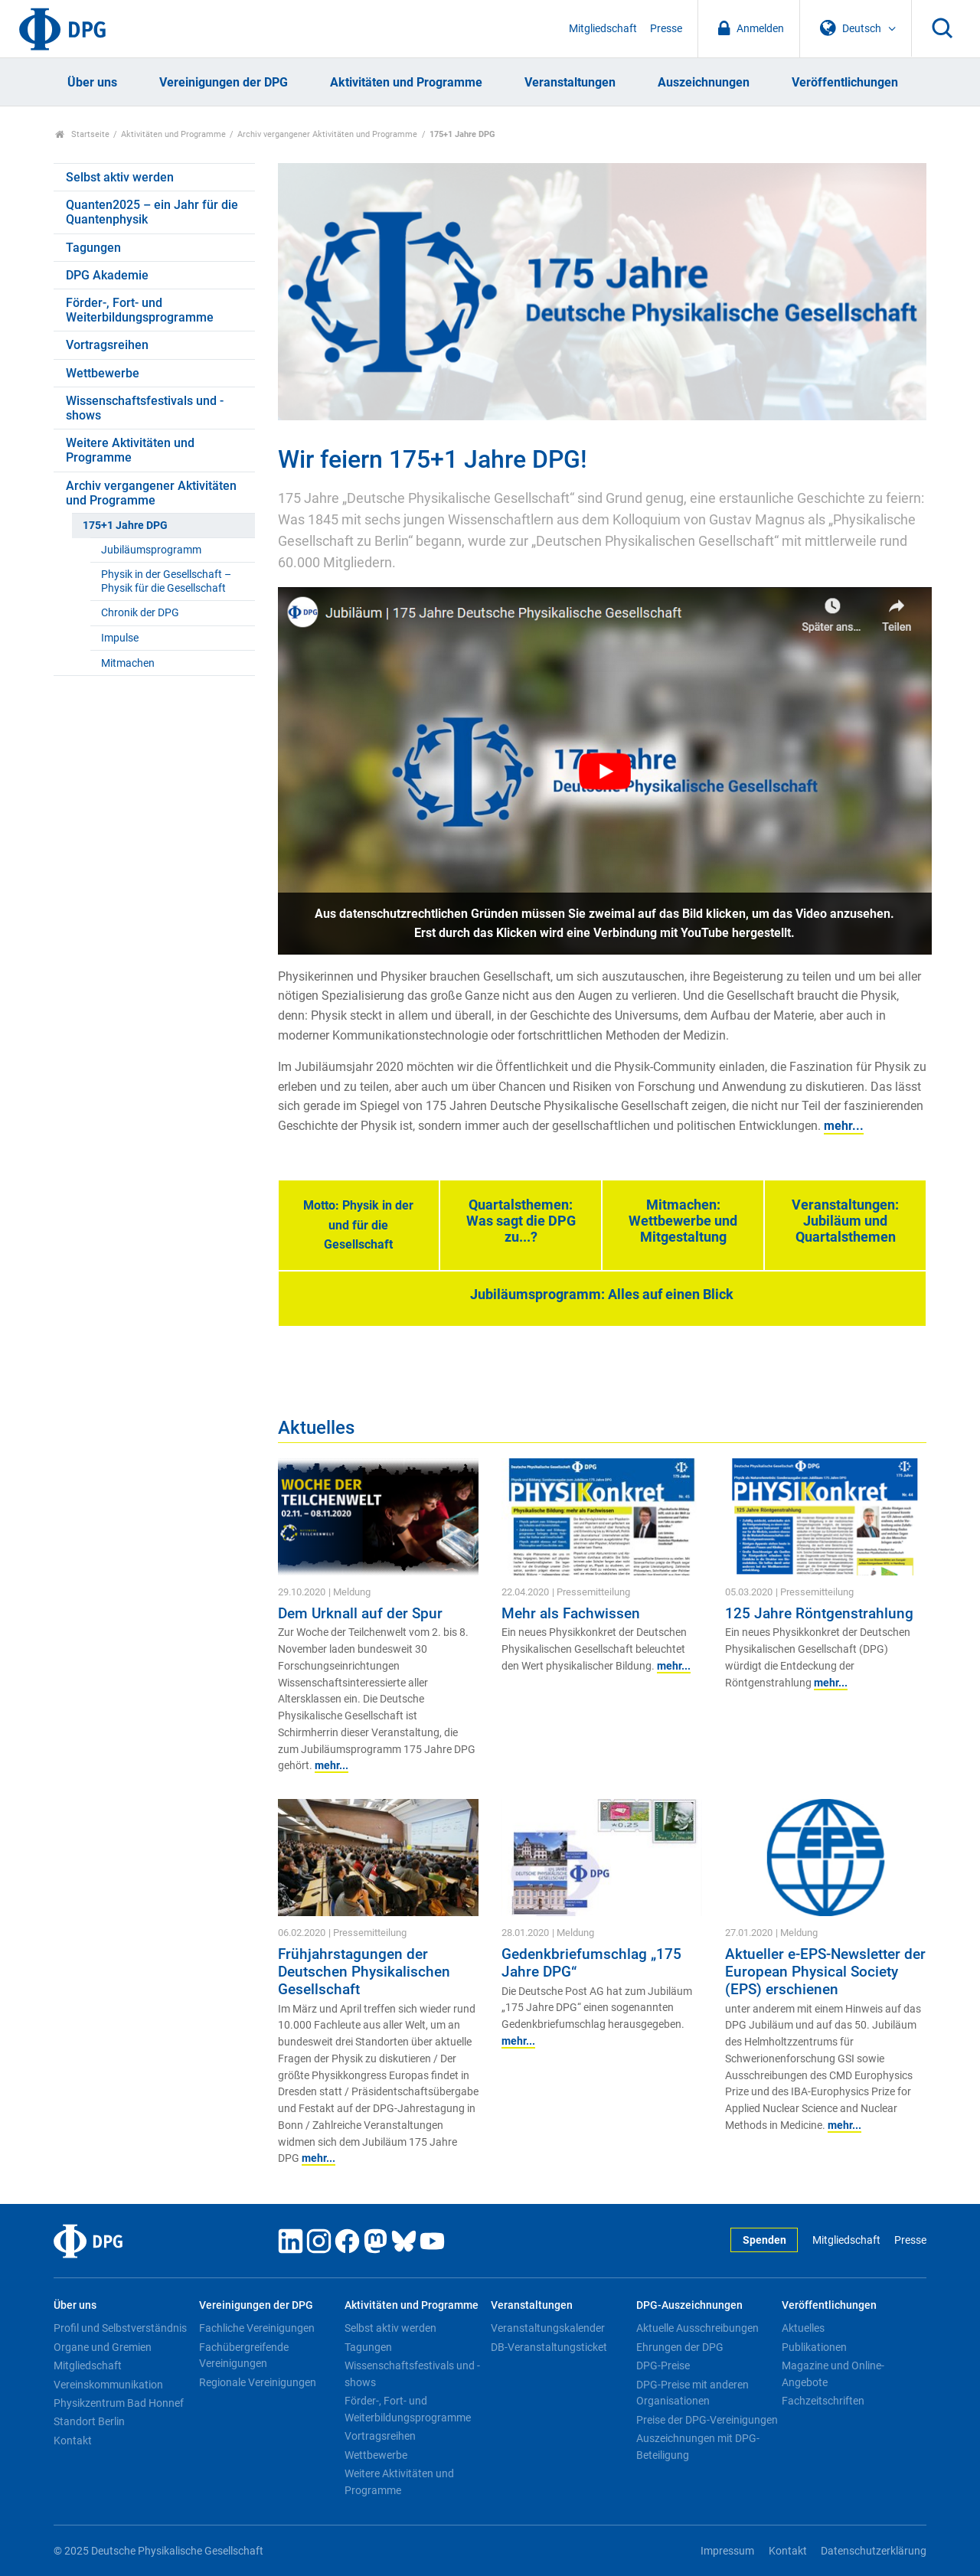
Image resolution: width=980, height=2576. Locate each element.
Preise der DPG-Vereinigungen (707, 2420)
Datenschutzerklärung (873, 2551)
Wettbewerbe (102, 373)
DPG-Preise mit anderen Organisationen (692, 2393)
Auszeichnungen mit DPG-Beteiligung (698, 2446)
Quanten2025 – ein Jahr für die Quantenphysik (152, 212)
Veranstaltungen (570, 82)
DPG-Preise (663, 2365)
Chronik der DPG (140, 612)
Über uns (92, 82)
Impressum (727, 2551)
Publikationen (814, 2347)
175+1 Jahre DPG (125, 525)
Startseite (82, 134)
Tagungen (93, 247)
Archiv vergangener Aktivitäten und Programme (327, 134)
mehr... (844, 1125)
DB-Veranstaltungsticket (549, 2347)
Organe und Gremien (103, 2347)
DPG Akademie (107, 275)
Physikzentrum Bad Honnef (119, 2403)
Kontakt (73, 2440)
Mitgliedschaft (603, 28)
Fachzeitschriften (823, 2401)
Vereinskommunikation (108, 2384)
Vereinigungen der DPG (223, 82)
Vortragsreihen (107, 345)
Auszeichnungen (704, 82)
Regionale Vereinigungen (257, 2382)
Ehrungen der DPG (680, 2347)
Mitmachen (128, 663)
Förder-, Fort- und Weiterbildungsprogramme (140, 310)
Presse (666, 28)
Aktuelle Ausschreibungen (697, 2328)
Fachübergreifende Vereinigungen (244, 2355)
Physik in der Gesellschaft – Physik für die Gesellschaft (166, 581)
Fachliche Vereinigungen (257, 2328)
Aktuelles (803, 2328)
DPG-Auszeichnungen (689, 2305)
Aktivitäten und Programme (406, 82)
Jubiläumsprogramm (151, 550)
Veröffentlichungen (845, 82)
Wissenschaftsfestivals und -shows (145, 408)
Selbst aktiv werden (120, 177)
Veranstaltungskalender (548, 2328)
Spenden (764, 2240)
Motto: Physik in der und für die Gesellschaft (358, 1225)
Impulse (120, 638)
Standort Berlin (89, 2421)
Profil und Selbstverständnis (120, 2328)
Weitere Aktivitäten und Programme (130, 450)
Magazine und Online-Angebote (833, 2373)
